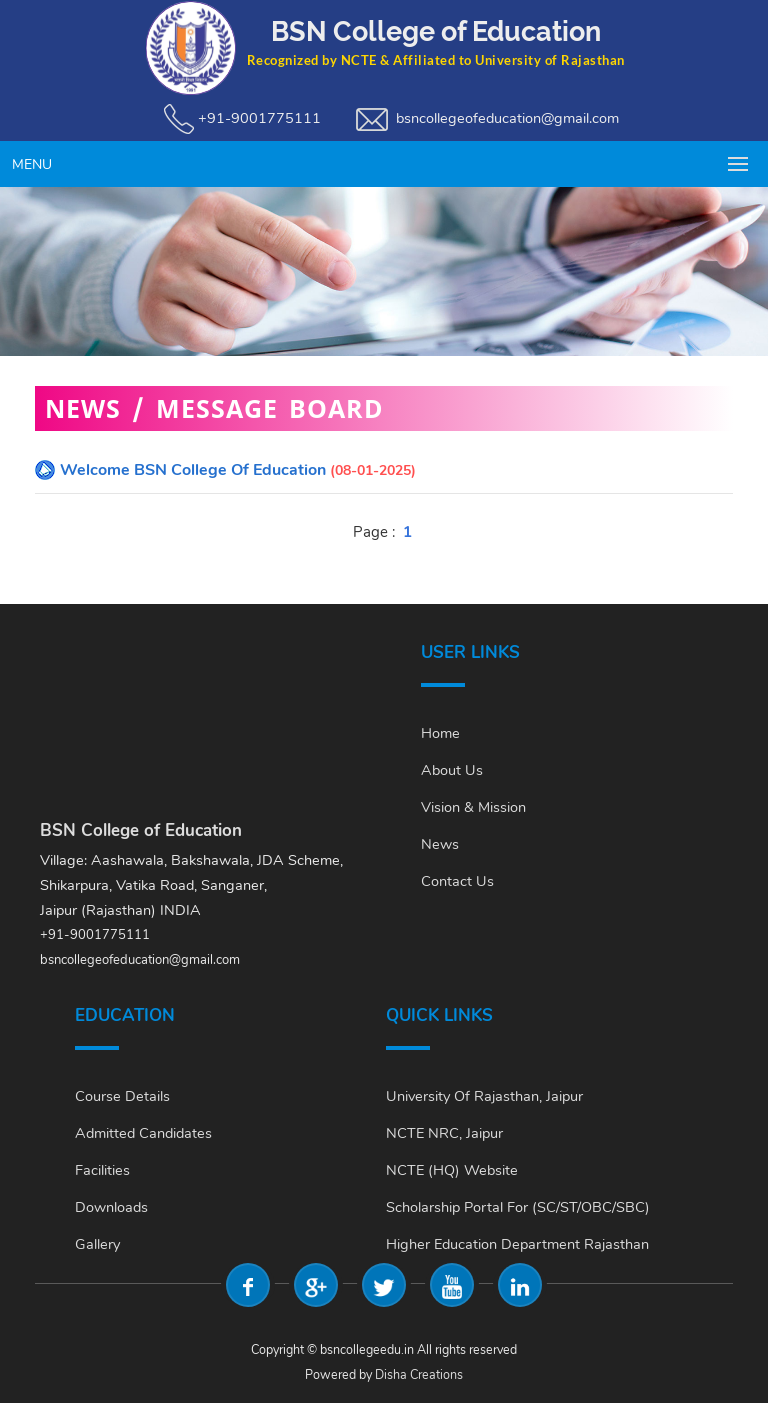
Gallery (97, 1244)
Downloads (111, 1207)
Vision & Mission (473, 807)
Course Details (122, 1096)
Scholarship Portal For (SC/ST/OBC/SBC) (518, 1207)
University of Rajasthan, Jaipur (484, 1096)
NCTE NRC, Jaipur (444, 1133)
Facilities (102, 1170)
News (440, 844)
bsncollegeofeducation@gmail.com (507, 118)
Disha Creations (419, 1374)
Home (440, 733)
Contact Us (457, 881)
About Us (452, 770)
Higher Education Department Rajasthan (517, 1244)
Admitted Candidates (143, 1133)
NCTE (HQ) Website (452, 1170)
